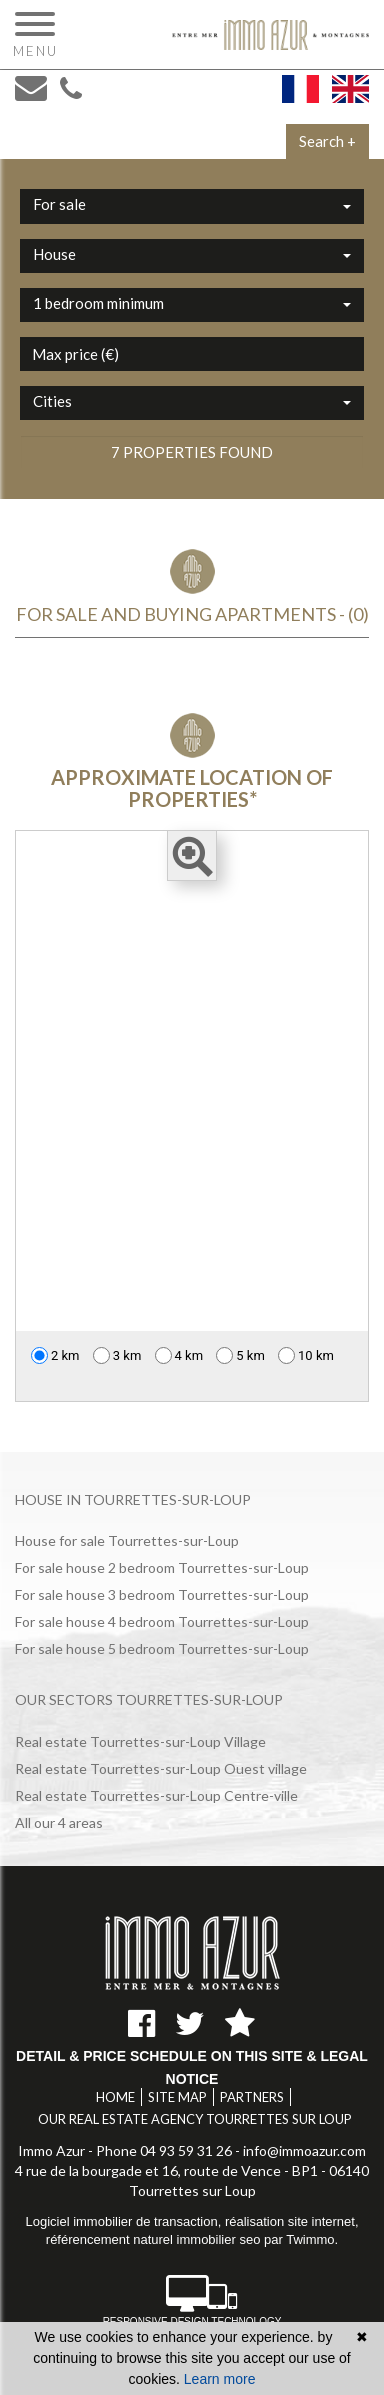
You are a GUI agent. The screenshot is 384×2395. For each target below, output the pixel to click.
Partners (252, 2097)
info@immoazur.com (304, 2150)
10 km (306, 1355)
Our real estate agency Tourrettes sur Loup (195, 2119)
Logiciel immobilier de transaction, (124, 2221)
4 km (179, 1355)
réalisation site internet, (292, 2221)
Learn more (220, 2379)
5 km (240, 1355)
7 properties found (192, 452)
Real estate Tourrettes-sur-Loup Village (140, 1741)
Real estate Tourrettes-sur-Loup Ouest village (161, 1768)
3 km (117, 1355)
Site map (177, 2097)
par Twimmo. (301, 2239)
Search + (327, 141)
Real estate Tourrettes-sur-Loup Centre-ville (156, 1795)
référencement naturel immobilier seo (155, 2239)
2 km (55, 1355)
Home (115, 2097)
